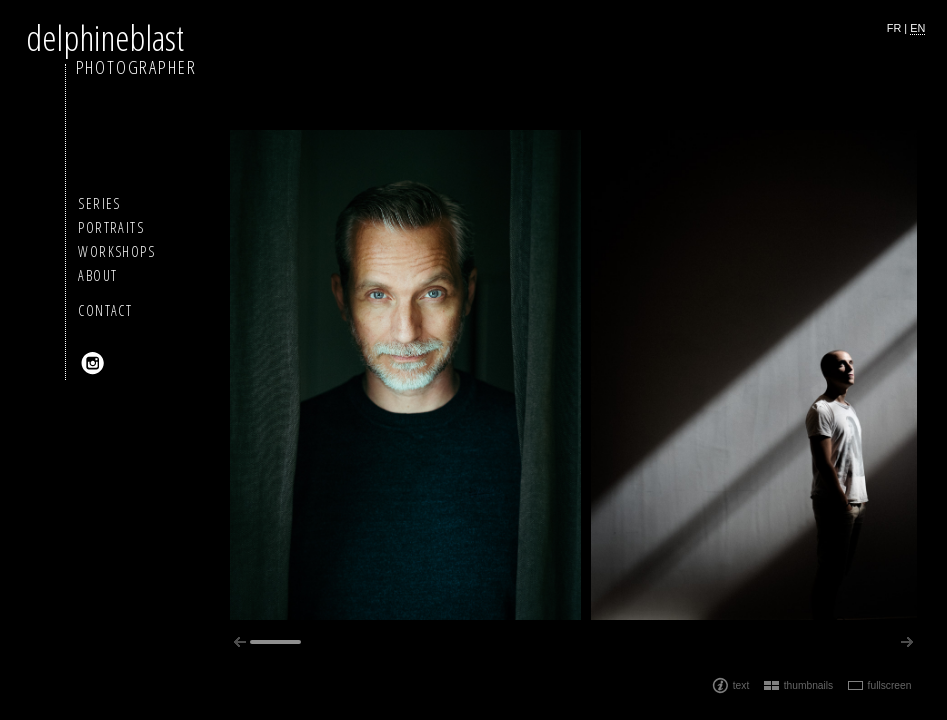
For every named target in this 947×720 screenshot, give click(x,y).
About (97, 275)
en (917, 28)
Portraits (111, 227)
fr (894, 28)
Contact (105, 310)
